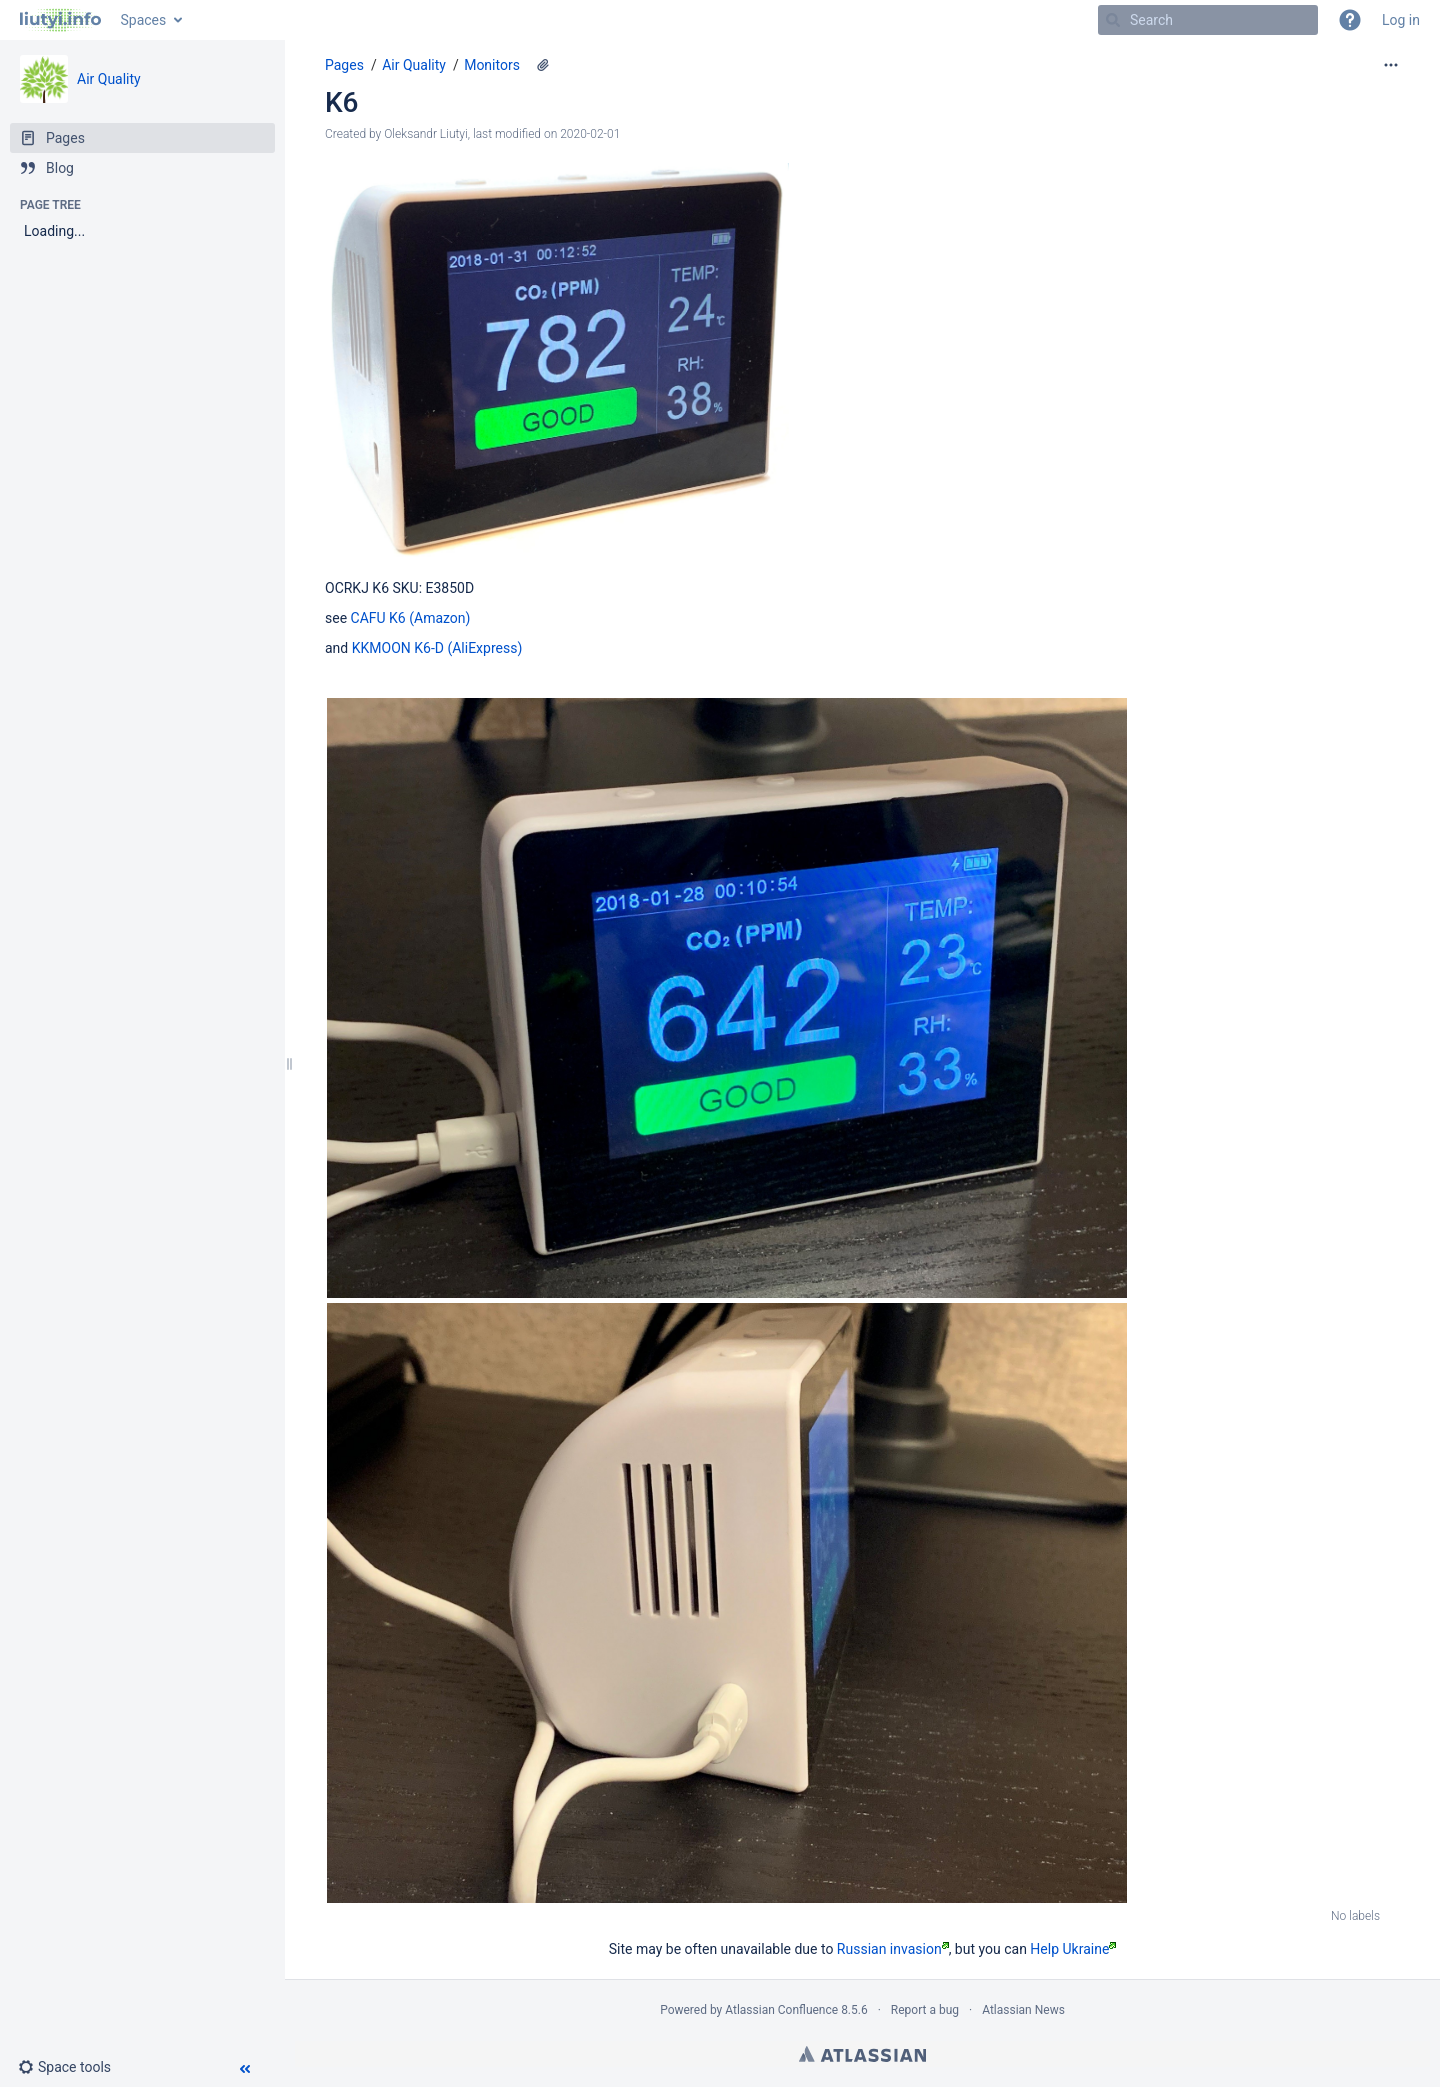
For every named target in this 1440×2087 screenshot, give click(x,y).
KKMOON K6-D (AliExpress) (437, 648)
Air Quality (109, 79)
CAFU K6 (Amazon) (411, 618)
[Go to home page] (60, 20)
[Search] (1113, 20)
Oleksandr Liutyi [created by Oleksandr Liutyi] (426, 134)
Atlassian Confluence (781, 2010)
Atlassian (862, 2054)
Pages (344, 65)
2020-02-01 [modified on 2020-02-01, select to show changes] (590, 134)
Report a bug (925, 2010)
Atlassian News (1023, 2010)
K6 (341, 102)
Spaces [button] (144, 20)
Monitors (492, 65)
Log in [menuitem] (1401, 20)
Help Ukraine (1073, 1949)
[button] (1350, 20)
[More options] (1391, 65)
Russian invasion (893, 1949)
